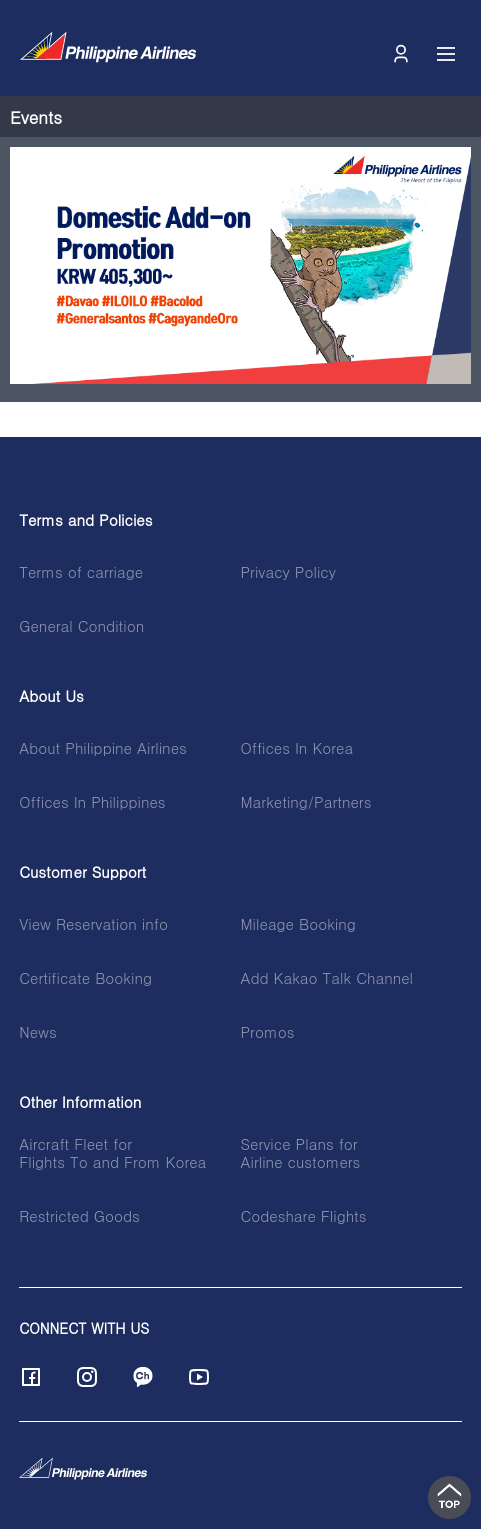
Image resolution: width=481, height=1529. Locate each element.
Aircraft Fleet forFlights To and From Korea (112, 1153)
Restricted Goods (79, 1216)
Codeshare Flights (303, 1216)
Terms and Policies (85, 520)
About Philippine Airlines (103, 748)
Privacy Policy (287, 572)
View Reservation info (93, 924)
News (37, 1032)
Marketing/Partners (305, 802)
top (449, 1497)
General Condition (81, 626)
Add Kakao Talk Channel (326, 978)
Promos (267, 1032)
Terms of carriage (81, 572)
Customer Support (82, 872)
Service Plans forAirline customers (300, 1153)
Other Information (80, 1102)
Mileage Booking (297, 924)
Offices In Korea (296, 748)
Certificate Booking (85, 978)
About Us (51, 696)
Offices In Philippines (92, 802)
